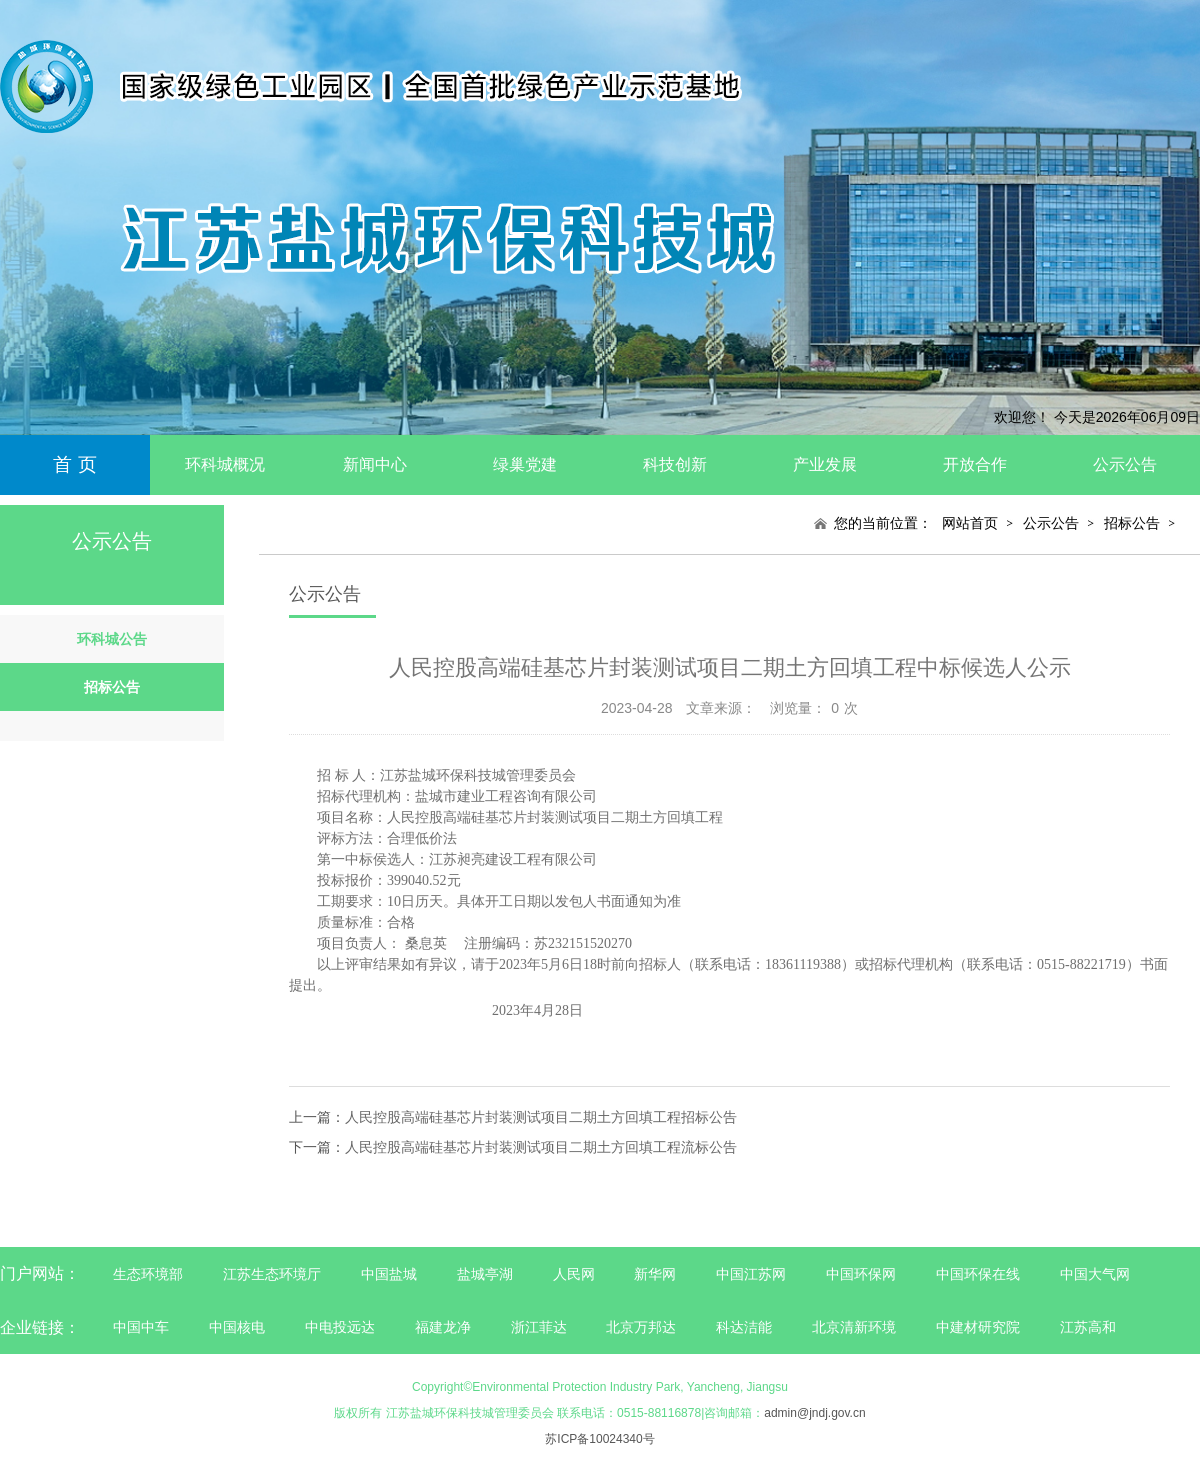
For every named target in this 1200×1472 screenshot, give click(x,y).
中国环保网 (863, 1274)
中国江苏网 (751, 1274)
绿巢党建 (525, 464)
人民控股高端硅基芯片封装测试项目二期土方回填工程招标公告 (541, 1117)
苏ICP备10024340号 (599, 1439)
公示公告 (1125, 464)
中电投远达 (340, 1327)
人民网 (574, 1274)
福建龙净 (443, 1327)
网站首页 (970, 523)
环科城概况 (225, 464)
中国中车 (141, 1327)
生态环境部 (148, 1274)
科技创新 (675, 464)
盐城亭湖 (485, 1274)
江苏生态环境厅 (272, 1274)
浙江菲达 (539, 1327)
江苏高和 (1088, 1327)
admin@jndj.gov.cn (814, 1413)
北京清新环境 (854, 1327)
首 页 (74, 464)
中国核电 (237, 1327)
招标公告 (1132, 523)
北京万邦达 (641, 1327)
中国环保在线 (978, 1274)
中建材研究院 (978, 1327)
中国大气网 (1095, 1274)
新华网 (655, 1274)
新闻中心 (375, 464)
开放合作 (975, 464)
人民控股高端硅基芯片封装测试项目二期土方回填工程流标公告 (541, 1147)
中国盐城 (389, 1274)
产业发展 (825, 464)
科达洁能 (744, 1327)
